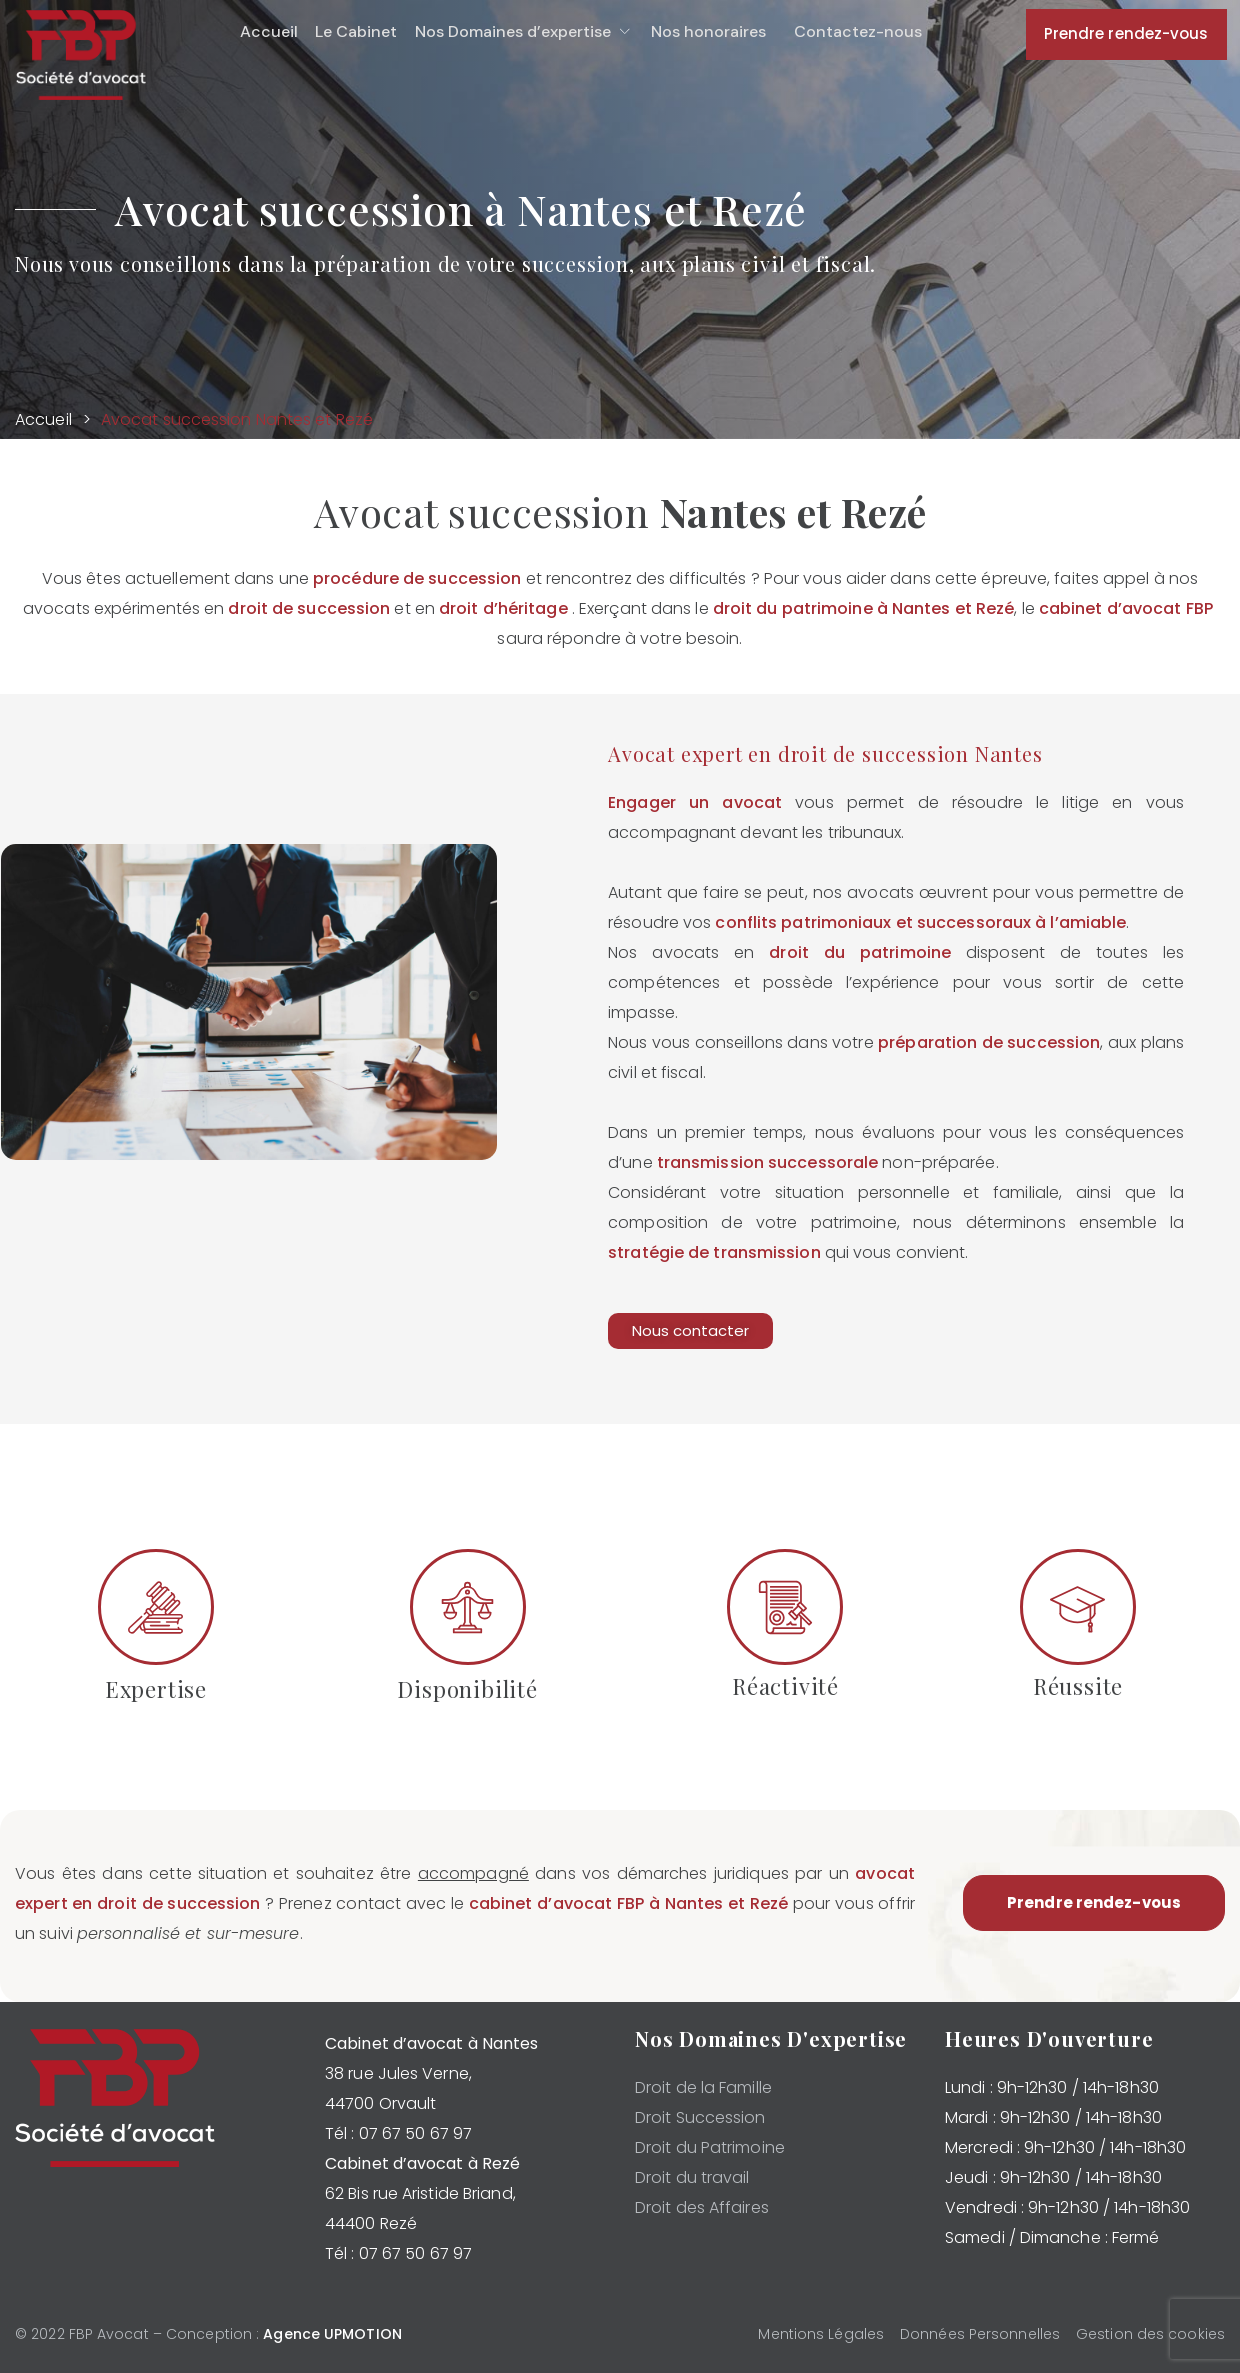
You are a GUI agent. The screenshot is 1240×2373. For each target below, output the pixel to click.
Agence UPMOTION (332, 2334)
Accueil (43, 419)
